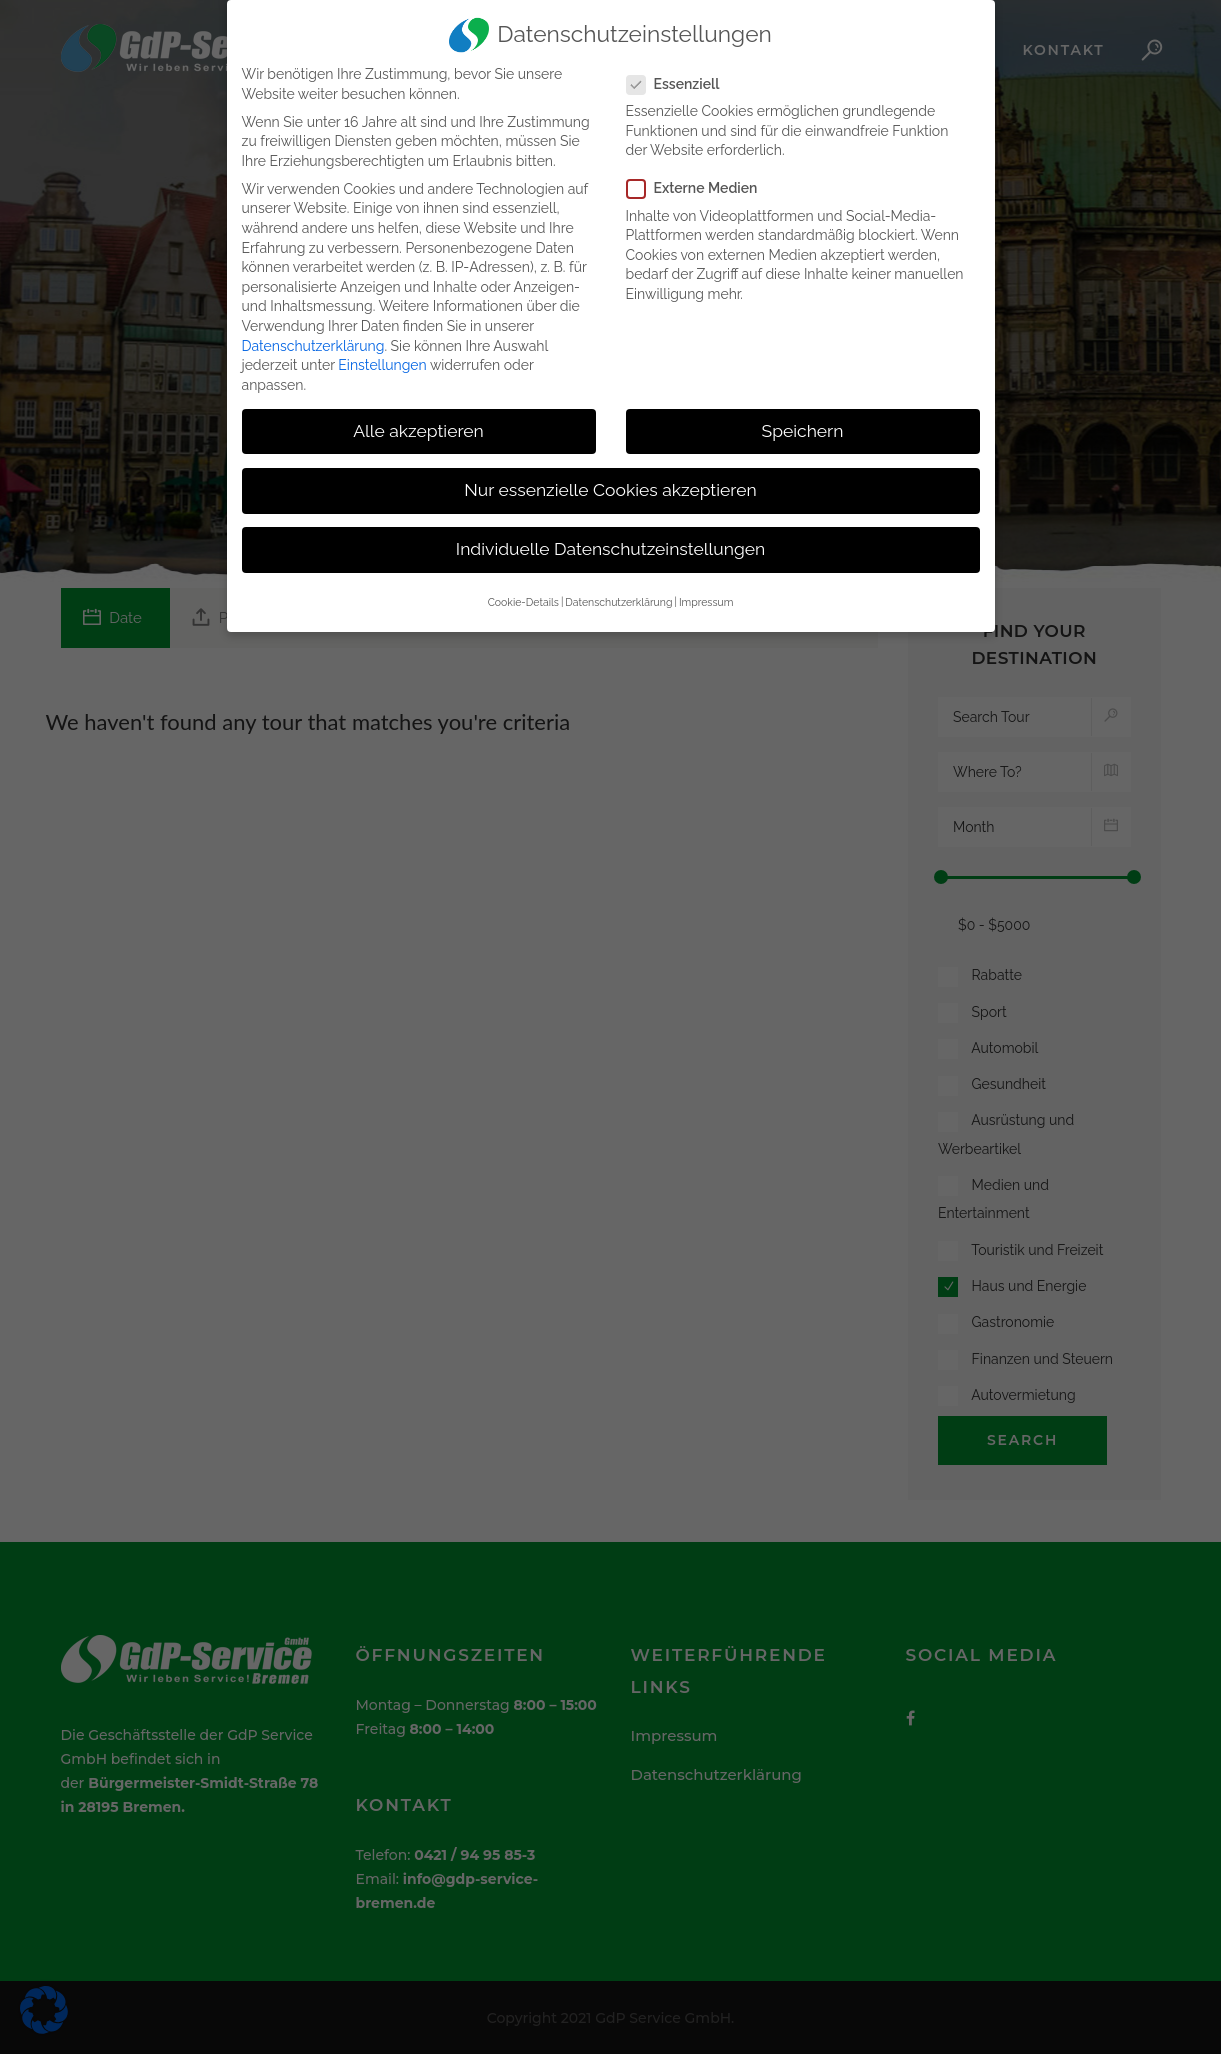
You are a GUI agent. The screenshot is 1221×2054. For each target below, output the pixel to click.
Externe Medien (700, 180)
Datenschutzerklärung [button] (618, 594)
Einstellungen (382, 357)
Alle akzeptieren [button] (418, 422)
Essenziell (681, 75)
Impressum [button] (706, 594)
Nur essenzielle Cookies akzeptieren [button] (610, 481)
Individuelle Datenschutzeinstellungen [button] (610, 541)
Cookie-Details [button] (523, 594)
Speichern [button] (803, 422)
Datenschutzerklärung (313, 337)
